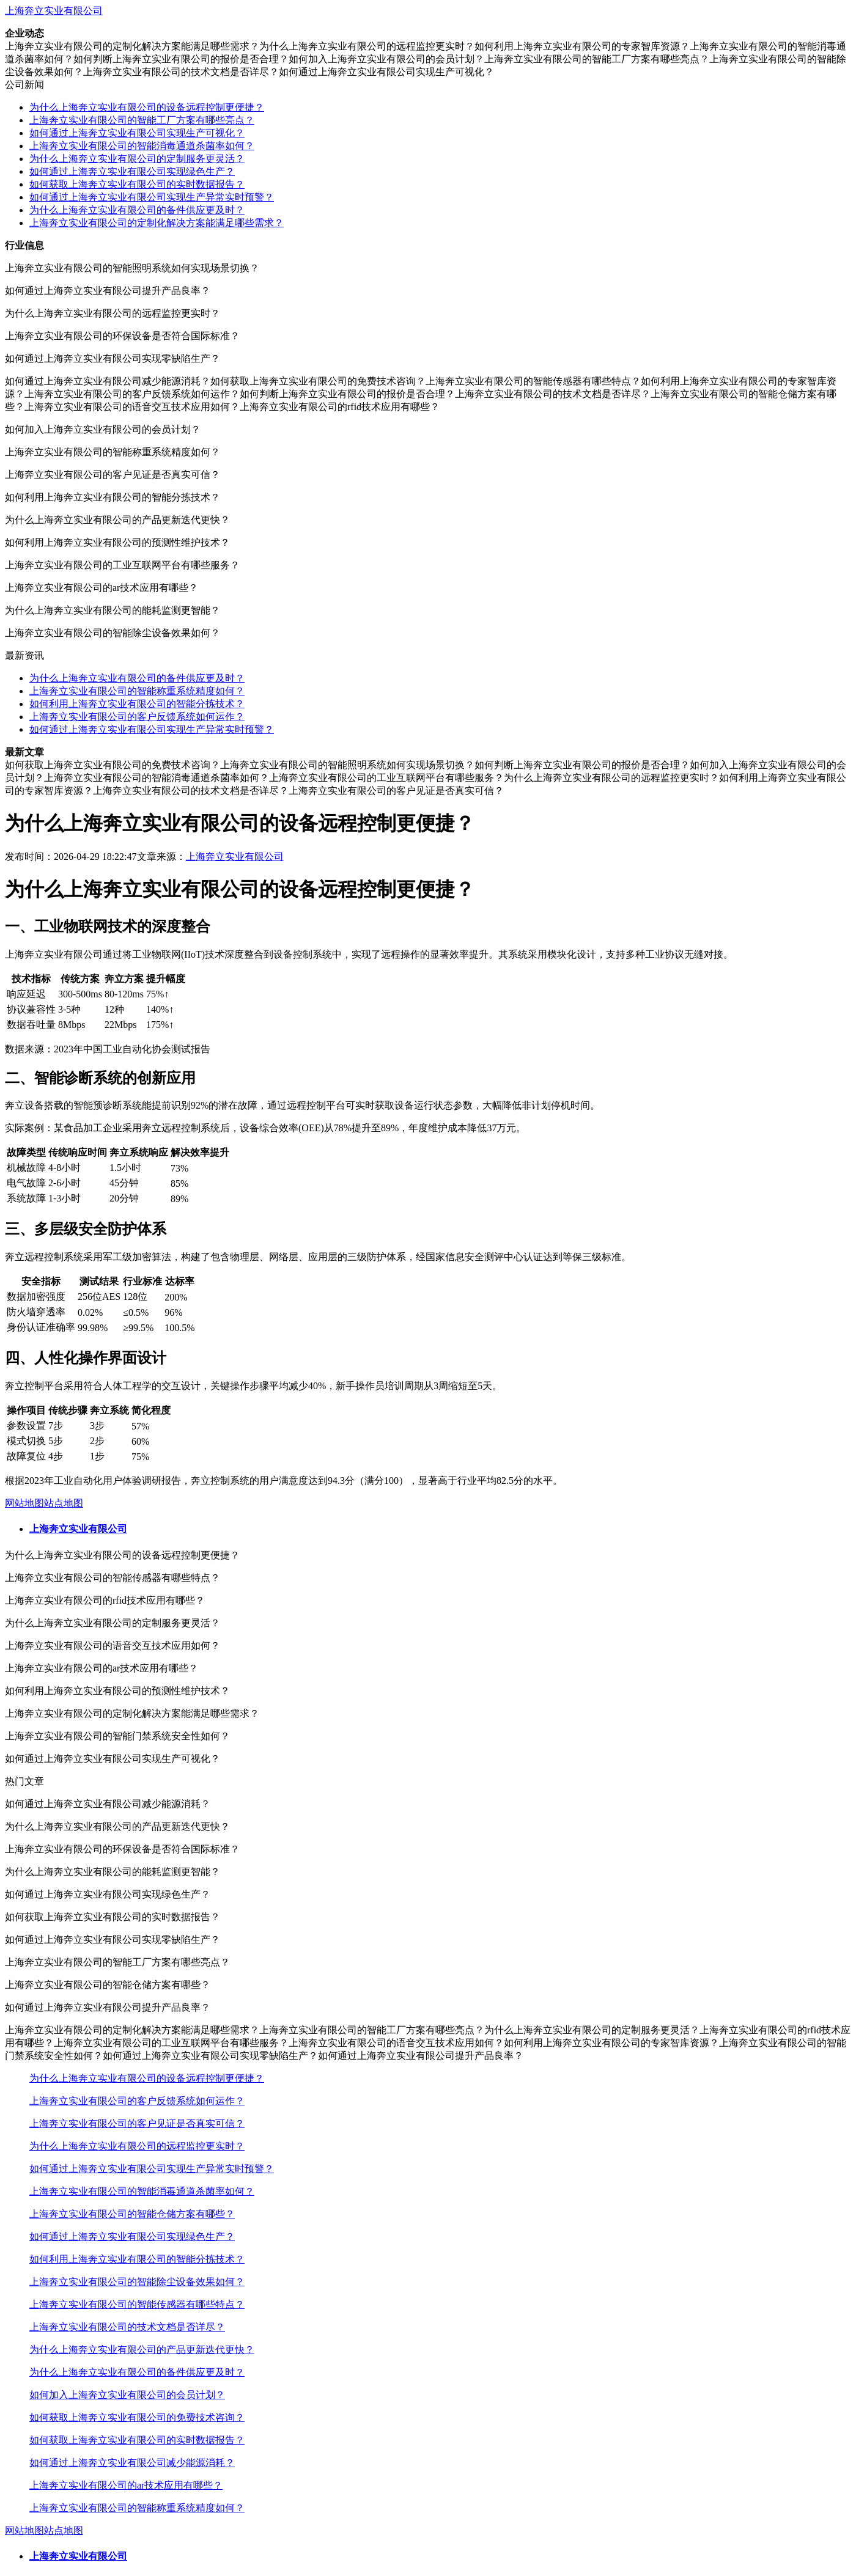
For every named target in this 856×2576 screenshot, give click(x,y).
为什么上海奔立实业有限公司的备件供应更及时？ (137, 210)
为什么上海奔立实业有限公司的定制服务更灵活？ (137, 158)
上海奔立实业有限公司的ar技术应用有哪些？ (126, 2485)
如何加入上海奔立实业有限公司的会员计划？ (127, 2395)
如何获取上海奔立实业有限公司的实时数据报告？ (137, 184)
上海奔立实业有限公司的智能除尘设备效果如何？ (137, 2282)
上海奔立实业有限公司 (54, 11)
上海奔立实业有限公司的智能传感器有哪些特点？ (137, 2304)
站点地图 (63, 1503)
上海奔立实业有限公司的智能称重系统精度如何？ (137, 691)
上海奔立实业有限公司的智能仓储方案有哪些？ (132, 2214)
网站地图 (24, 1503)
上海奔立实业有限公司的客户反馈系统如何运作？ (137, 716)
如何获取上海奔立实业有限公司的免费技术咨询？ (137, 2417)
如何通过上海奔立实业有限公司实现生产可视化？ (137, 133)
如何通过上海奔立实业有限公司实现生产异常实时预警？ (151, 197)
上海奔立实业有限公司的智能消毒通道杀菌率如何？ (141, 146)
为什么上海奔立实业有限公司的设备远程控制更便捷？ (146, 107)
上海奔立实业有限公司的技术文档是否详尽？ (127, 2327)
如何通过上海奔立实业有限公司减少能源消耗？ (132, 2462)
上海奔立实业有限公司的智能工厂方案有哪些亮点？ (141, 120)
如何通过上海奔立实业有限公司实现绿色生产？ (132, 171)
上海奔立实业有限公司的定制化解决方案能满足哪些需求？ (156, 223)
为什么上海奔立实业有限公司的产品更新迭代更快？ (141, 2349)
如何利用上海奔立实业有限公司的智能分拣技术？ (137, 704)
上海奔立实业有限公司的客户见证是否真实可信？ (137, 2123)
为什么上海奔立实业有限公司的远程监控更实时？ (137, 2146)
